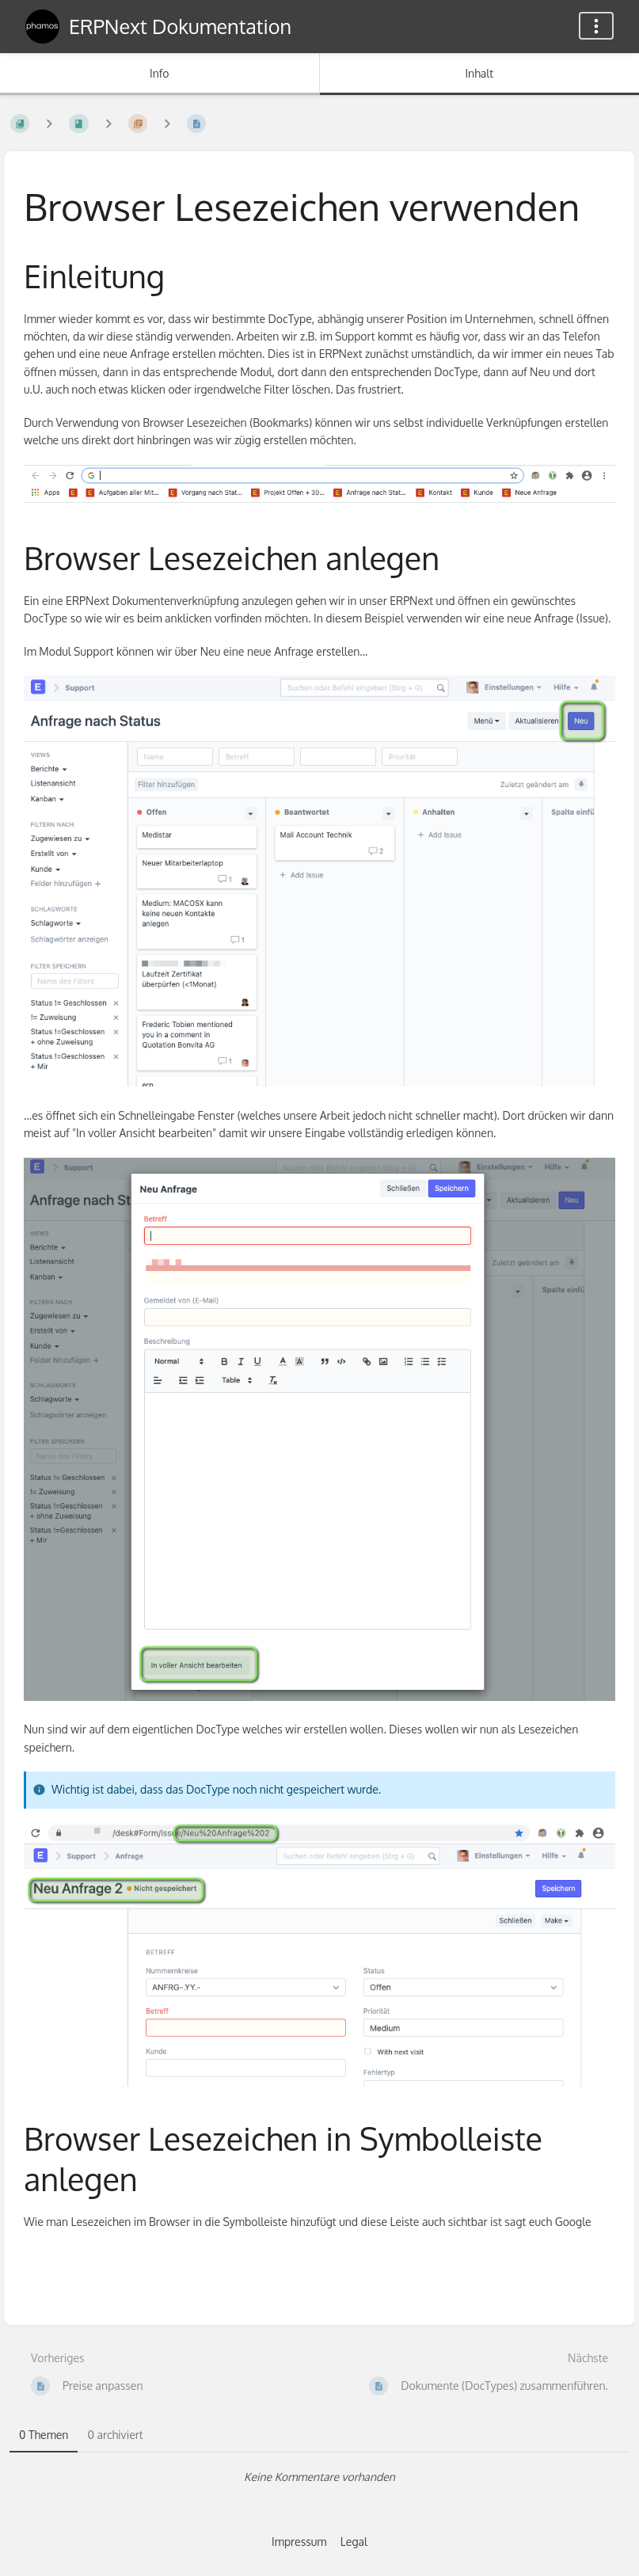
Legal (353, 2541)
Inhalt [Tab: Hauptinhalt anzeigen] (479, 73)
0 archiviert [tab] (115, 2434)
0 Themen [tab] (43, 2434)
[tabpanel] (319, 2477)
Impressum (299, 2541)
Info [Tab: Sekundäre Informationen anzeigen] (159, 73)
